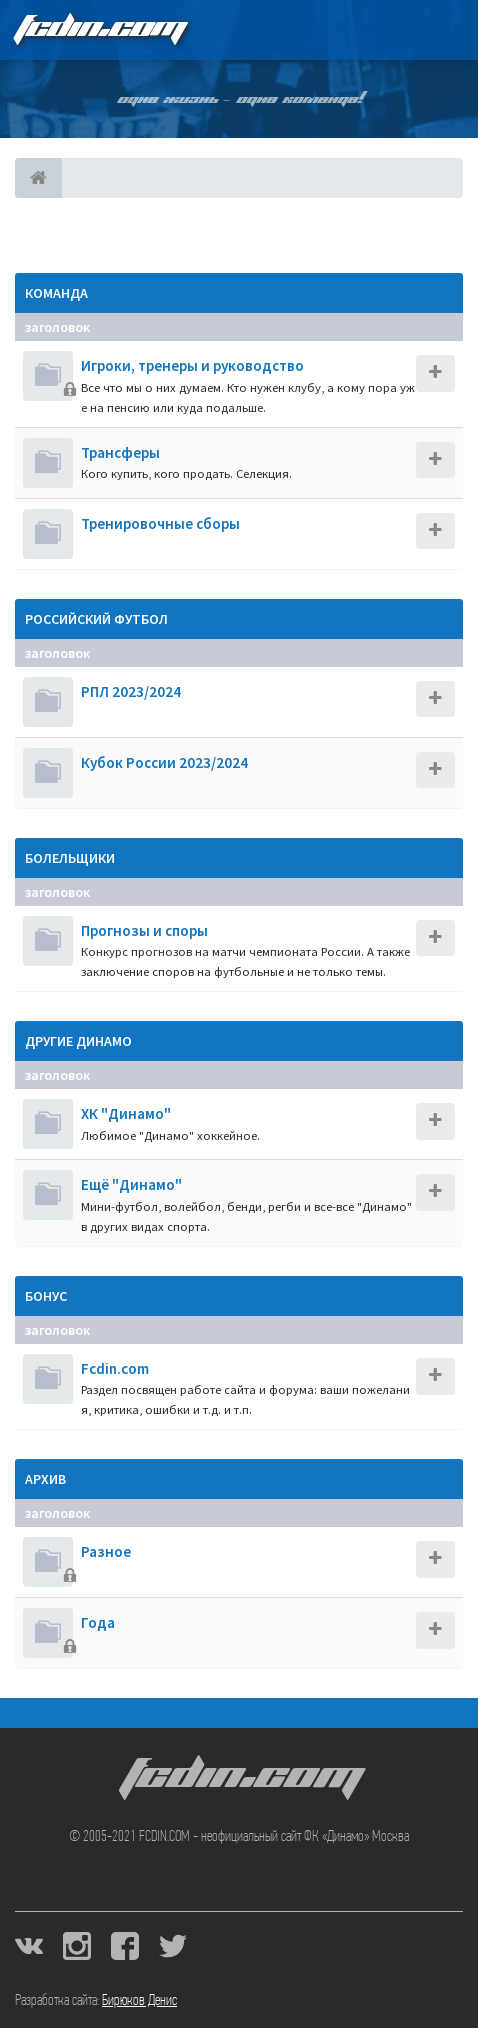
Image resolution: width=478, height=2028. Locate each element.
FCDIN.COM (99, 29)
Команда (56, 293)
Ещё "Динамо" (131, 1184)
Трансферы (120, 452)
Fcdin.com (115, 1368)
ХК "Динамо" (126, 1113)
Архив (45, 1479)
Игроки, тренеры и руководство (192, 365)
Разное (106, 1551)
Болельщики (70, 858)
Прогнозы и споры (144, 930)
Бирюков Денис (139, 2001)
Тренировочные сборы (160, 523)
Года (98, 1622)
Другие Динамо (78, 1041)
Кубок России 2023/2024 (164, 762)
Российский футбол (96, 619)
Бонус (46, 1296)
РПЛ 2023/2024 (131, 691)
